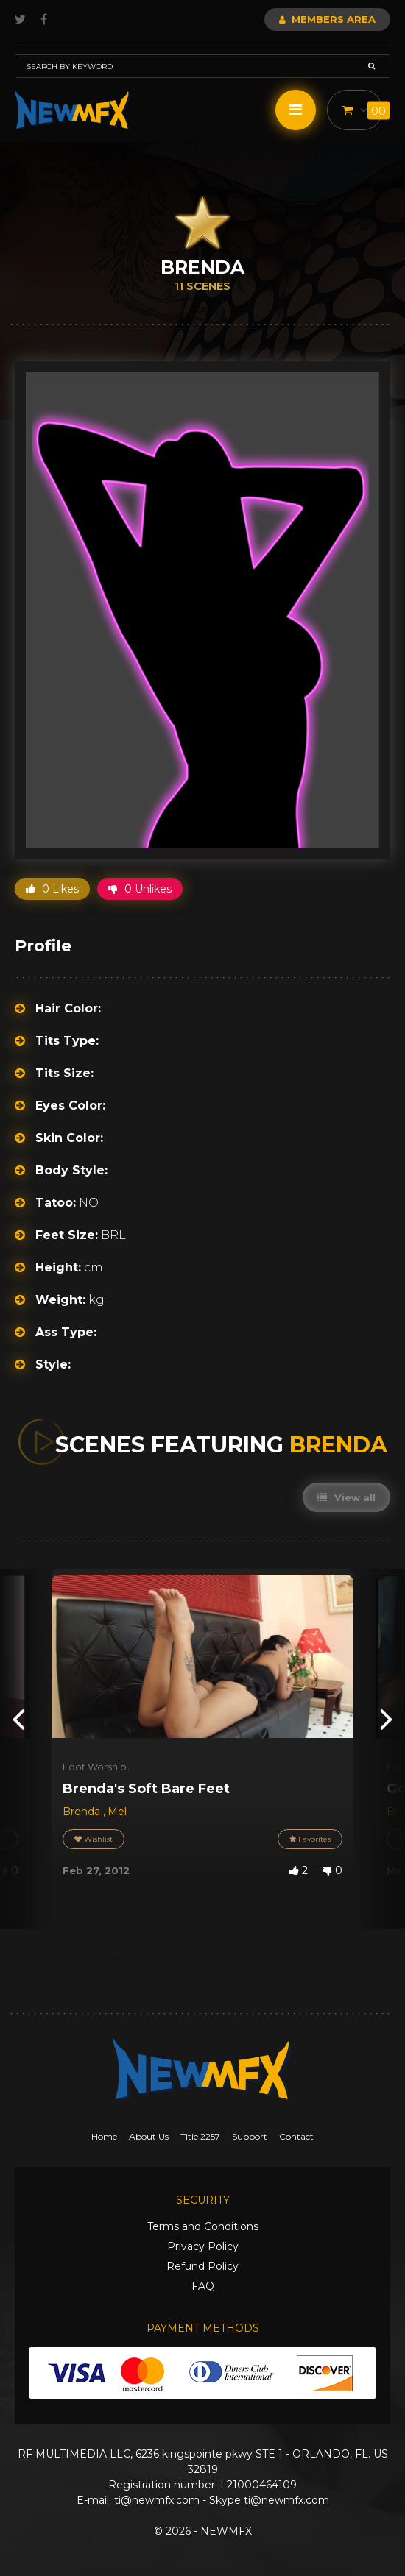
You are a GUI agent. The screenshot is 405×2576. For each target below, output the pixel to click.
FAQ (202, 2286)
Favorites (310, 1839)
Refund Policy (202, 2266)
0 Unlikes (140, 888)
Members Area (327, 19)
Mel (117, 1811)
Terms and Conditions (202, 2226)
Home (104, 2136)
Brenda (83, 1811)
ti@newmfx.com (157, 2500)
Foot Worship (95, 1767)
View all (346, 1497)
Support (249, 2136)
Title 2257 (200, 2136)
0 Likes (52, 888)
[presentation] (18, 1718)
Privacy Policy (203, 2246)
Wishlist (93, 1839)
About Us (149, 2136)
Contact (296, 2136)
